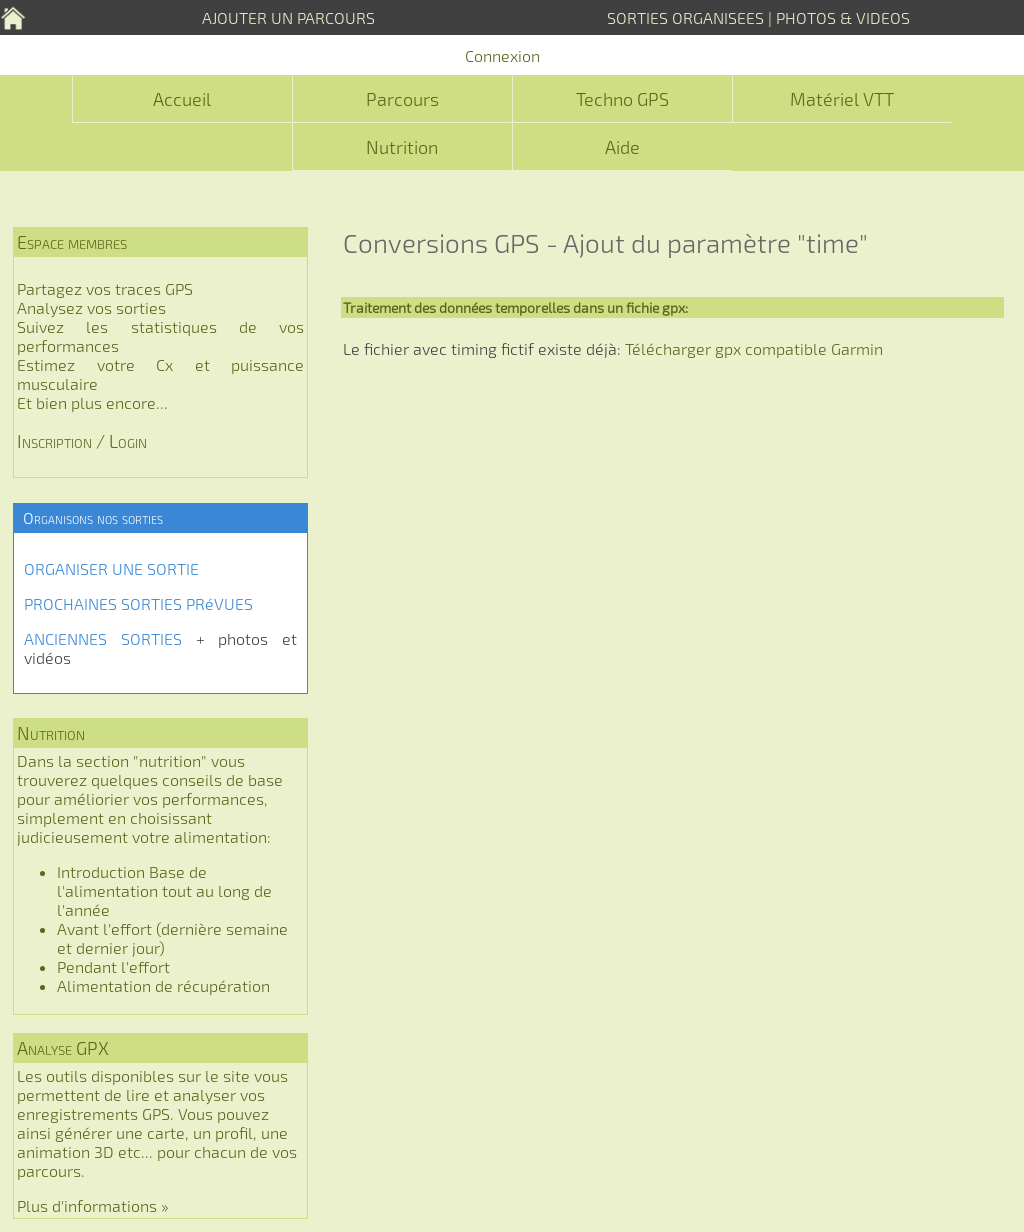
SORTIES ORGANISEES (685, 17)
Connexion (502, 55)
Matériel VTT (842, 99)
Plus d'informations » (93, 1205)
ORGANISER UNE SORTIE (111, 568)
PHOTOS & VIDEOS (843, 17)
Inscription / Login (82, 441)
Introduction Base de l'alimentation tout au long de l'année (164, 890)
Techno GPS (622, 99)
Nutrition (402, 147)
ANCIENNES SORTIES (103, 638)
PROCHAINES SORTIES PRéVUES (138, 603)
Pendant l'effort (113, 966)
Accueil (182, 99)
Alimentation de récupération (163, 985)
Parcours (402, 99)
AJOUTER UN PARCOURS (288, 17)
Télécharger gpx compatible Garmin (754, 348)
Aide (622, 147)
